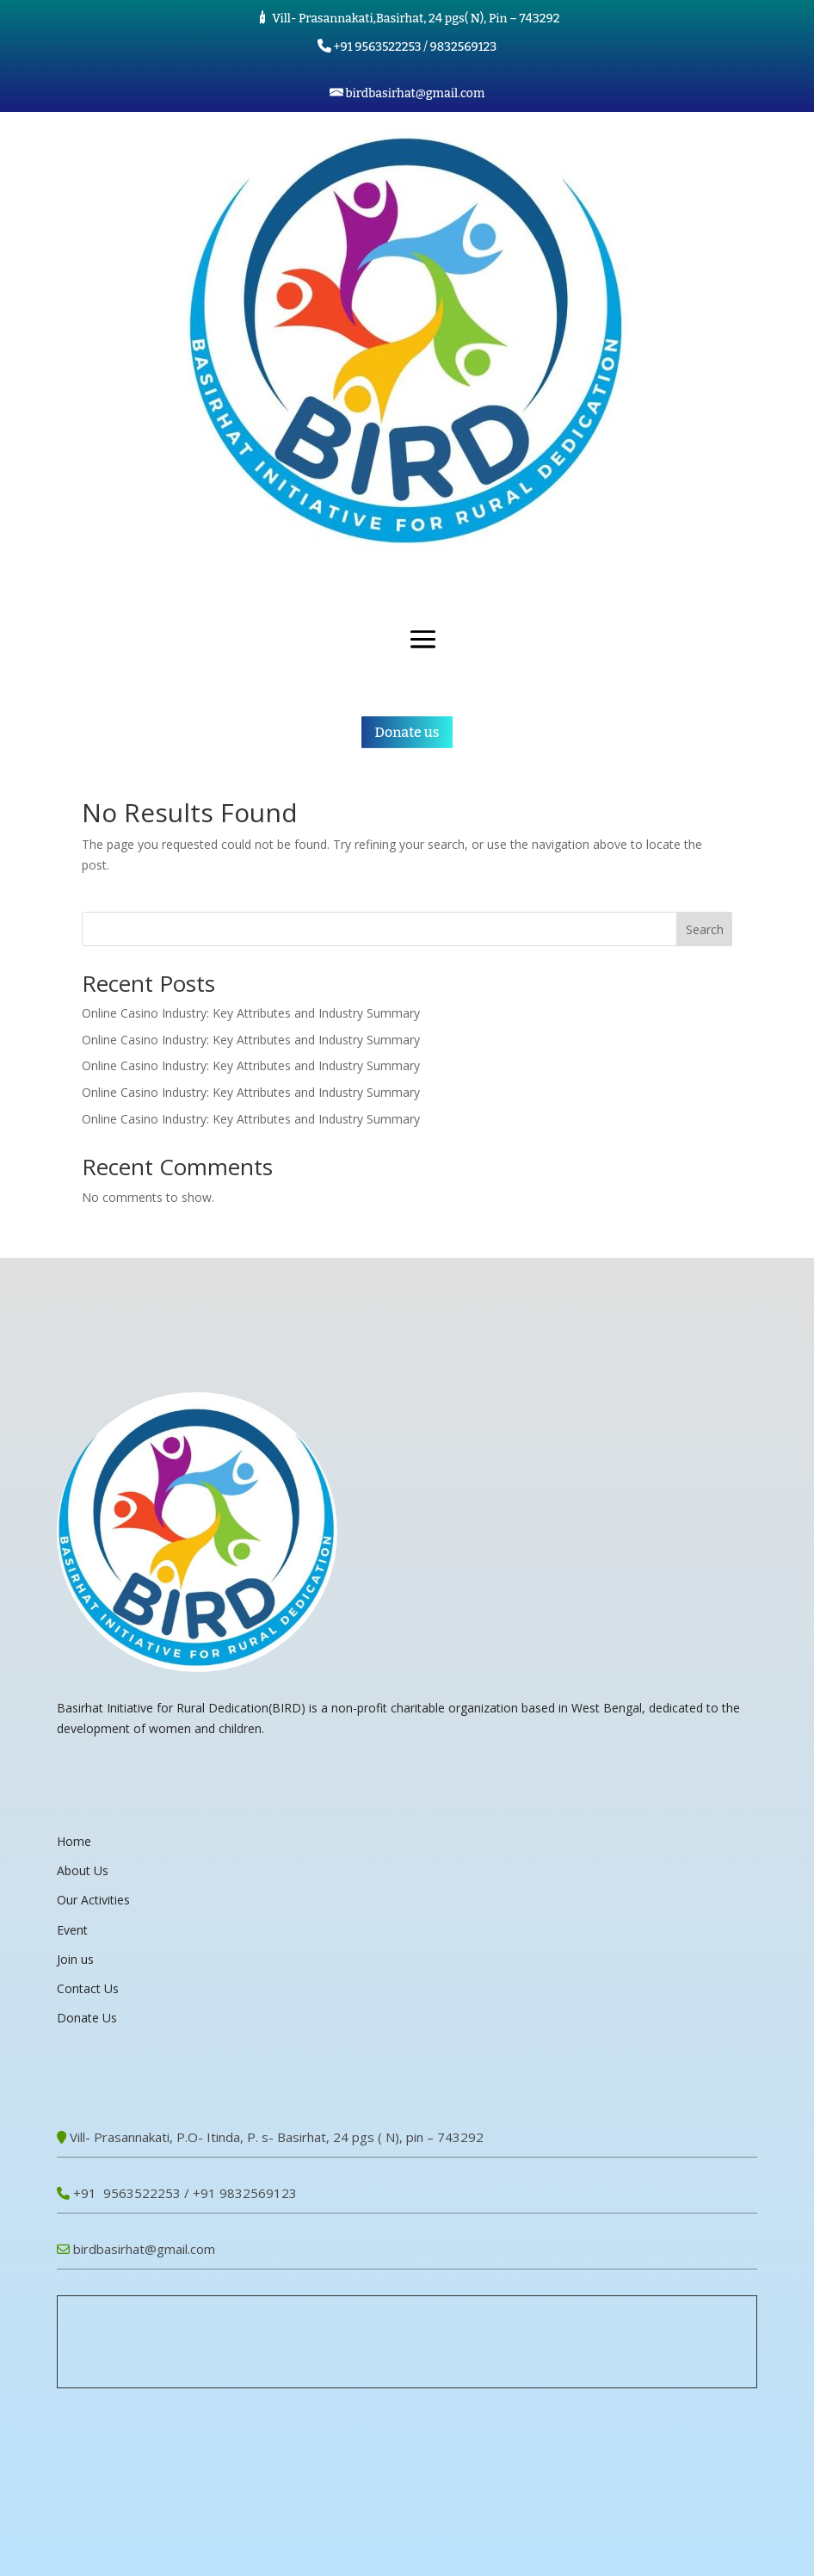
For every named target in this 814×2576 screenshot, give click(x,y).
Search (705, 929)
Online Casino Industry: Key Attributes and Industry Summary (251, 1013)
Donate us (407, 732)
